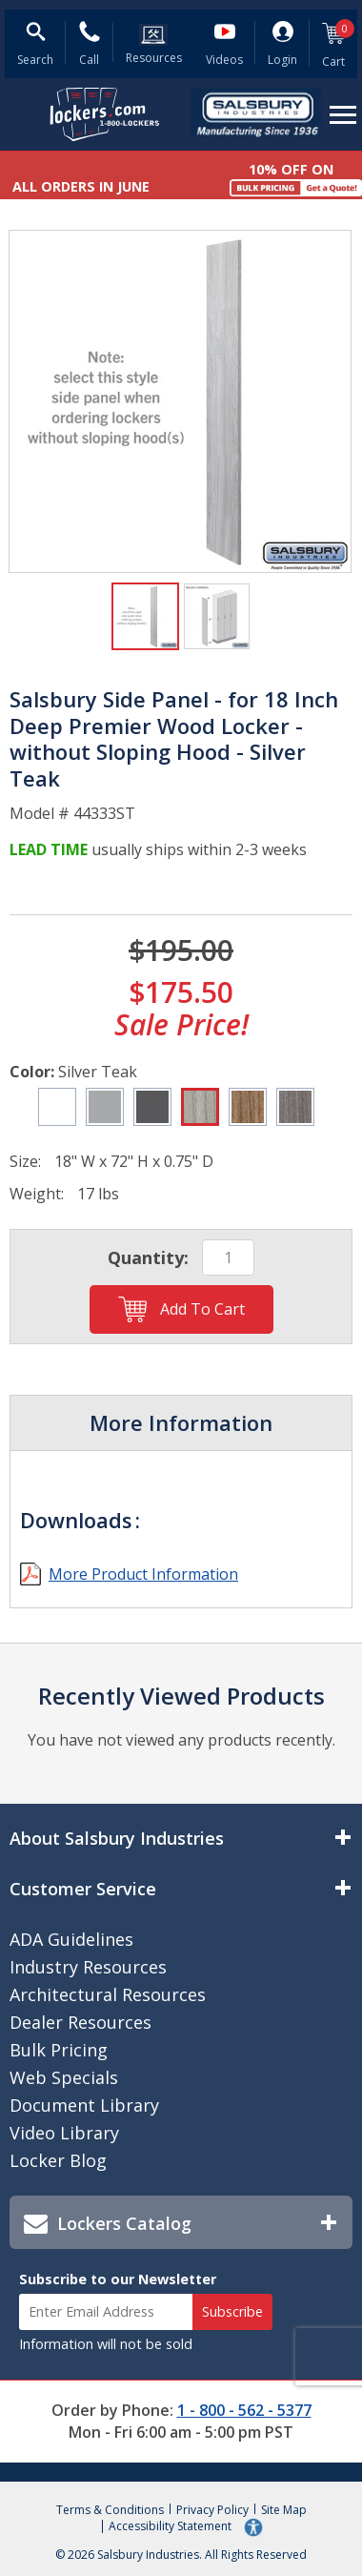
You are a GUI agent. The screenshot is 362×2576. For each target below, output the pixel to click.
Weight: (37, 1193)
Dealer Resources (80, 2022)
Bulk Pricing (59, 2049)
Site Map (284, 2510)
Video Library (64, 2132)
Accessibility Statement (171, 2526)
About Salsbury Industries (117, 1838)
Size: (25, 1161)
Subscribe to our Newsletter (117, 2279)
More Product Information (143, 1574)
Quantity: (148, 1257)
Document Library (84, 2105)
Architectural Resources (108, 1994)
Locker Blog (58, 2160)
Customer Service (83, 1888)
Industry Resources (88, 1966)
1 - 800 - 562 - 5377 (244, 2410)
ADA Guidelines (71, 1939)
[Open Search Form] (35, 46)
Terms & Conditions (110, 2510)
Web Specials (64, 2077)
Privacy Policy (212, 2510)
